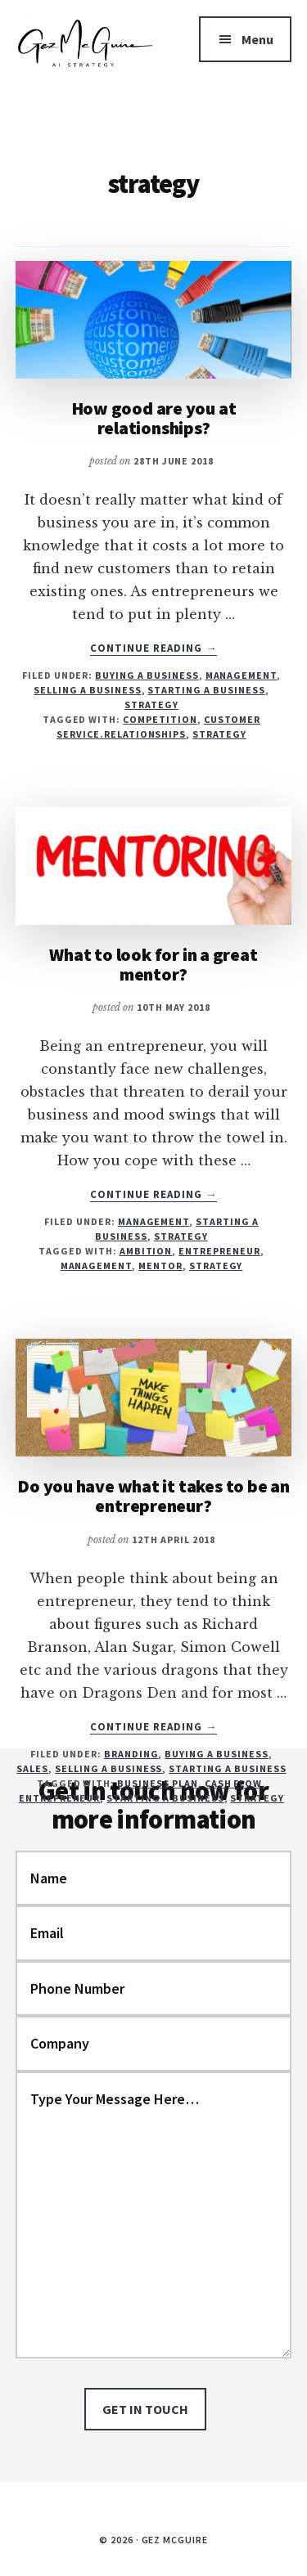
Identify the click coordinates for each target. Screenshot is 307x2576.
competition (160, 719)
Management (241, 675)
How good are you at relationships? (154, 418)
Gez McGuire (85, 65)
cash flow (234, 1783)
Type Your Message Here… (154, 2214)
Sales (32, 1768)
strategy (219, 734)
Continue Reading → (154, 648)
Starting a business (205, 690)
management (97, 1265)
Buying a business (146, 675)
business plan (157, 1783)
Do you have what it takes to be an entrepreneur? (153, 1495)
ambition (146, 1251)
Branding (131, 1754)
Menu (257, 39)
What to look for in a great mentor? (153, 964)
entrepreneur (219, 1251)
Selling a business (87, 690)
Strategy (151, 704)
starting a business (164, 1798)
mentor (160, 1265)
